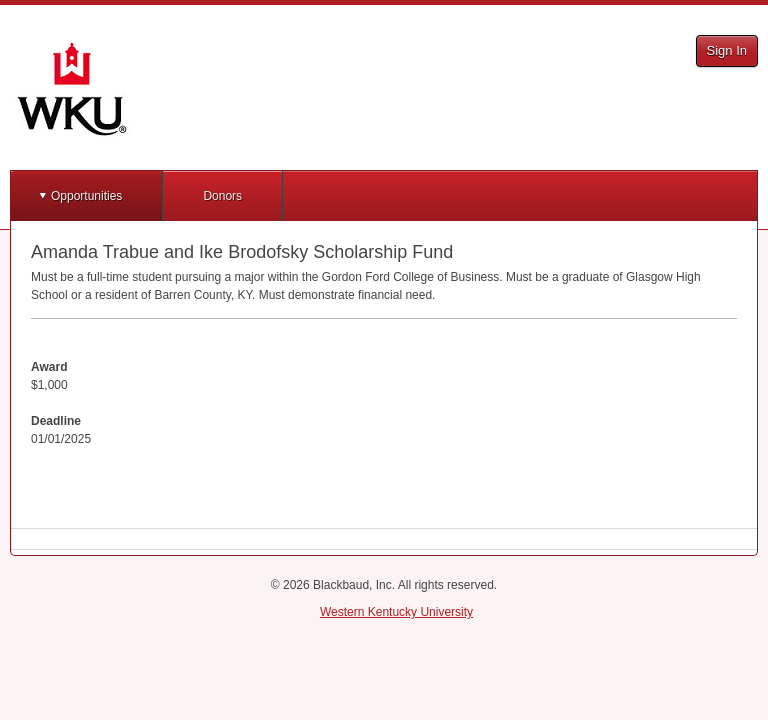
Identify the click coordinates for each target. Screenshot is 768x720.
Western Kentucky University (396, 612)
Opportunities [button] (86, 196)
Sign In (727, 50)
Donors (222, 196)
